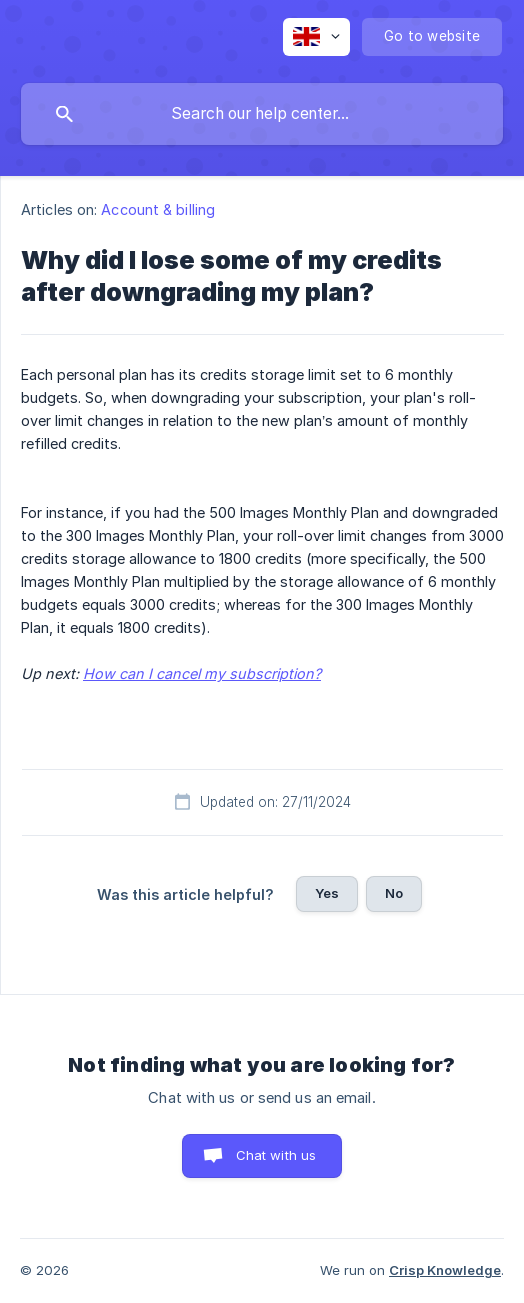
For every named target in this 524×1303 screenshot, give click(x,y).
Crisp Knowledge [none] (445, 1270)
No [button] (394, 893)
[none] (316, 37)
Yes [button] (327, 893)
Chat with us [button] (276, 1155)
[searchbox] (262, 114)
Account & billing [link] (158, 209)
